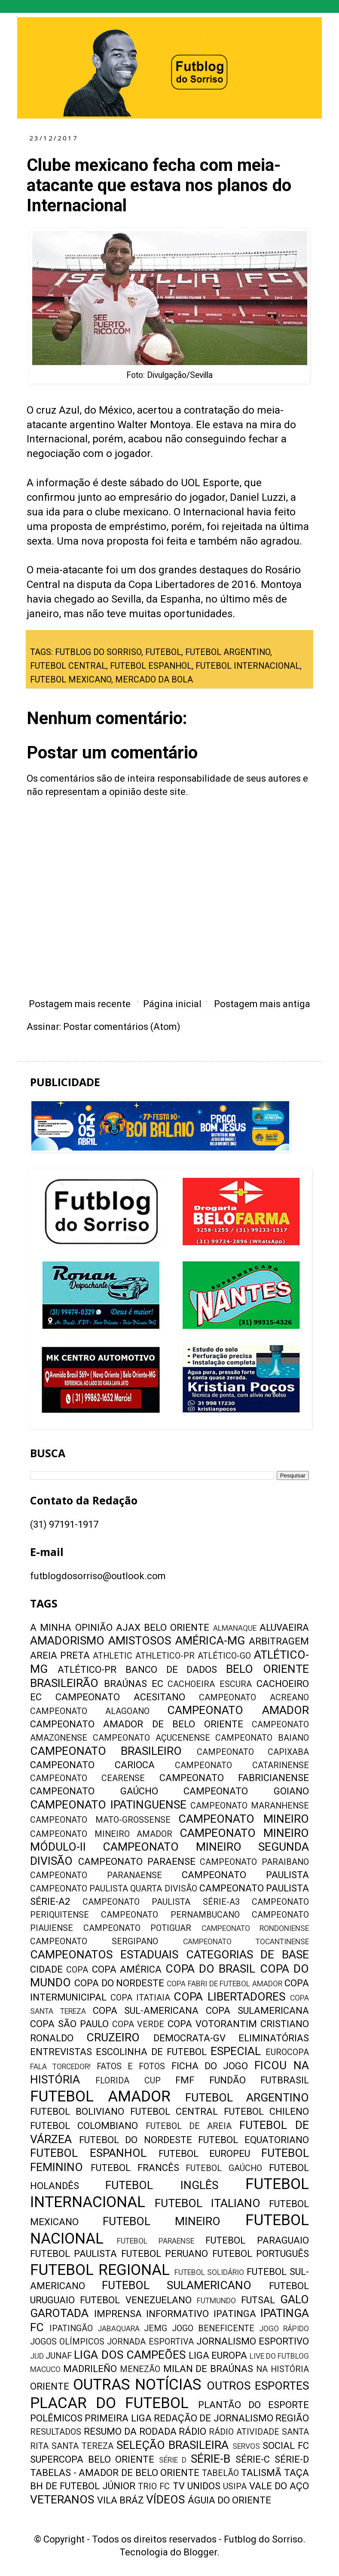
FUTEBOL (163, 652)
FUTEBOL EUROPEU (204, 2153)
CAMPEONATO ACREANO (254, 1697)
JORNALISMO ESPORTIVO (252, 2341)
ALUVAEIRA (284, 1627)
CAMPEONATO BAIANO (262, 1738)
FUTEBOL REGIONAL (100, 2270)
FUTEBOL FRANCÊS (135, 2167)
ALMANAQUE (235, 1628)
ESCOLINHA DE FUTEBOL (151, 2051)
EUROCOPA (287, 2052)
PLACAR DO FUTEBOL (109, 2403)
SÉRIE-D (292, 2459)
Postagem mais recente (80, 1004)
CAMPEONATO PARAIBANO (254, 1862)
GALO (294, 2299)
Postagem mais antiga (262, 1004)
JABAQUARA (119, 2328)
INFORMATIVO (177, 2313)
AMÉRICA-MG (210, 1640)
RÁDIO (192, 2431)
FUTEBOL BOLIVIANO (77, 2111)
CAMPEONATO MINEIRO (243, 1818)
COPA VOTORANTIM (212, 2024)
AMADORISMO (67, 1640)
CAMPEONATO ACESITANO (120, 1697)
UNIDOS (203, 2486)
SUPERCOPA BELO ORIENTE (92, 2459)
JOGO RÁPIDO (284, 2328)
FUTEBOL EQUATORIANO (253, 2139)
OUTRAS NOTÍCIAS (137, 2384)
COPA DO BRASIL (210, 1968)
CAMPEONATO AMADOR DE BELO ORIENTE (136, 1724)
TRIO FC (154, 2486)
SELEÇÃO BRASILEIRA (172, 2445)
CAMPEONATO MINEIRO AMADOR (101, 1834)
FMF (184, 2080)
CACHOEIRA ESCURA (210, 1684)
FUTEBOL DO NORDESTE (135, 2139)
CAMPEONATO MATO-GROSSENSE (100, 1820)
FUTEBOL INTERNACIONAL (247, 666)
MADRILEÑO (90, 2368)
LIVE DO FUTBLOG (279, 2356)
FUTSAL (258, 2300)
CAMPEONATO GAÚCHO (94, 1791)
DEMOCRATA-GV (189, 2038)
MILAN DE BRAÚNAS (208, 2368)
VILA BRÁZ (120, 2500)
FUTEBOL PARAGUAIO (257, 2240)
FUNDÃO (227, 2080)
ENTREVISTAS (61, 2051)
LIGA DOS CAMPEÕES (129, 2354)
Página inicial (172, 1004)
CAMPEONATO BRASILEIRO (106, 1751)
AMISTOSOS (139, 1640)
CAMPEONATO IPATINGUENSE (108, 1804)
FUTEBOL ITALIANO (207, 2203)
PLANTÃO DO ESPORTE (253, 2404)
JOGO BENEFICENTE (213, 2328)
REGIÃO (292, 2418)
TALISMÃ (261, 2472)
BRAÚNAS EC (133, 1683)
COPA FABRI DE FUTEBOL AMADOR (224, 1983)
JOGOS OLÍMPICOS (67, 2342)
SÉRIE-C (252, 2459)
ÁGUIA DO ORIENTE (229, 2500)
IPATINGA (235, 2313)
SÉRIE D (173, 2460)
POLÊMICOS (56, 2418)
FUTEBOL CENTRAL (68, 666)
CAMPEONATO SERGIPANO (94, 1941)
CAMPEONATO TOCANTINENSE (246, 1941)
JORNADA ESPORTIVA (150, 2342)
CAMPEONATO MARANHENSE (249, 1806)
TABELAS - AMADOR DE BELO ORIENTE (114, 2472)
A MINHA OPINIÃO (71, 1627)
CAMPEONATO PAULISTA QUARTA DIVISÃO (113, 1889)
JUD (37, 2356)
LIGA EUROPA (218, 2355)
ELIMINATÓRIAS (273, 2038)
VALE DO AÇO (279, 2486)
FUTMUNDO (216, 2300)
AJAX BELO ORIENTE (163, 1627)
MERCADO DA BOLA (154, 680)
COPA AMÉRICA (127, 1969)
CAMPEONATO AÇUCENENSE (151, 1738)
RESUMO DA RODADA (130, 2431)
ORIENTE (49, 2386)
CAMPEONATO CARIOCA (92, 1765)
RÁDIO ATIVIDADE (244, 2432)
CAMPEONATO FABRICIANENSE (234, 1777)
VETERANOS (62, 2499)
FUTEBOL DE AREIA (189, 2126)
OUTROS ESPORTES (258, 2385)
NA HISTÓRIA (282, 2369)
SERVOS (246, 2446)
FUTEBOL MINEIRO (162, 2221)
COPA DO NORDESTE (119, 1983)
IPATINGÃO (71, 2328)
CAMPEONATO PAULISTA (245, 1875)
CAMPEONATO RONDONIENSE (255, 1928)
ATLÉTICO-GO (224, 1656)
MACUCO (45, 2369)
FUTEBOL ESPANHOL (151, 666)
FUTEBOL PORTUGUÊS (260, 2253)
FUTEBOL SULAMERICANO (177, 2285)
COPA (77, 1970)
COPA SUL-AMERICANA (146, 2010)
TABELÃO (220, 2473)
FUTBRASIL (284, 2080)
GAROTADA (59, 2313)
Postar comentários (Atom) (121, 1026)
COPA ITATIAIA (140, 1998)
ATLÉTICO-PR (87, 1669)
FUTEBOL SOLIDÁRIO (209, 2272)
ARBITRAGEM (279, 1641)
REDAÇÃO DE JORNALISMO (213, 2418)
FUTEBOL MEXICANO (70, 680)
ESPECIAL (236, 2051)
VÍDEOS (165, 2499)
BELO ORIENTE (267, 1669)
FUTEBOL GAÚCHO (224, 2168)
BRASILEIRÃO (64, 1683)
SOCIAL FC (286, 2445)
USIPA (235, 2486)
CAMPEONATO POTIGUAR (137, 1928)
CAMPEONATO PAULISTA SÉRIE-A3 (161, 1902)
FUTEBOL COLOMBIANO (84, 2125)
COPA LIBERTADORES (229, 1996)
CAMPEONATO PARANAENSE (96, 1875)
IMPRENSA (118, 2313)
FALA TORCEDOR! (60, 2066)
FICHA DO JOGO (209, 2066)
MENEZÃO (140, 2369)
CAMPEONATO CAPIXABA (253, 1752)
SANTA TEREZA (82, 2446)
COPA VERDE (138, 2024)
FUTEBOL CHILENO (266, 2111)
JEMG (155, 2328)
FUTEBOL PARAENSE (155, 2241)
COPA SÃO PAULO (69, 2024)
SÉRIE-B (210, 2458)
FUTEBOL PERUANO (164, 2253)
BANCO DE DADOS (171, 1669)
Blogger (200, 2552)
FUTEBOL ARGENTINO (227, 652)
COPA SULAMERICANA (257, 2010)
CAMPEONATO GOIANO (246, 1791)
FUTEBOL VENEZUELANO (135, 2300)
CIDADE (46, 1969)
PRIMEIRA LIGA (118, 2418)
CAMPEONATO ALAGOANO (90, 1711)
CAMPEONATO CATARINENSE (242, 1765)
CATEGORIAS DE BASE (247, 1954)
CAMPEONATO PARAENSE (136, 1861)
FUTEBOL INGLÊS (161, 2185)
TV (179, 2486)
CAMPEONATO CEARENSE (87, 1778)
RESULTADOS (55, 2432)
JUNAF (59, 2356)
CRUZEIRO (113, 2037)
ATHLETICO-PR (165, 1656)
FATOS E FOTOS (131, 2066)
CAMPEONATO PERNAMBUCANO (170, 1915)
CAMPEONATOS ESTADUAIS (104, 1954)
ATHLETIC (112, 1656)
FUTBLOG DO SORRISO (98, 652)
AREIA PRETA (60, 1655)
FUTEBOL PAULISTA (73, 2253)
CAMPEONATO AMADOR (238, 1710)
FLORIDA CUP (127, 2081)
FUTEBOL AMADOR (100, 2096)
